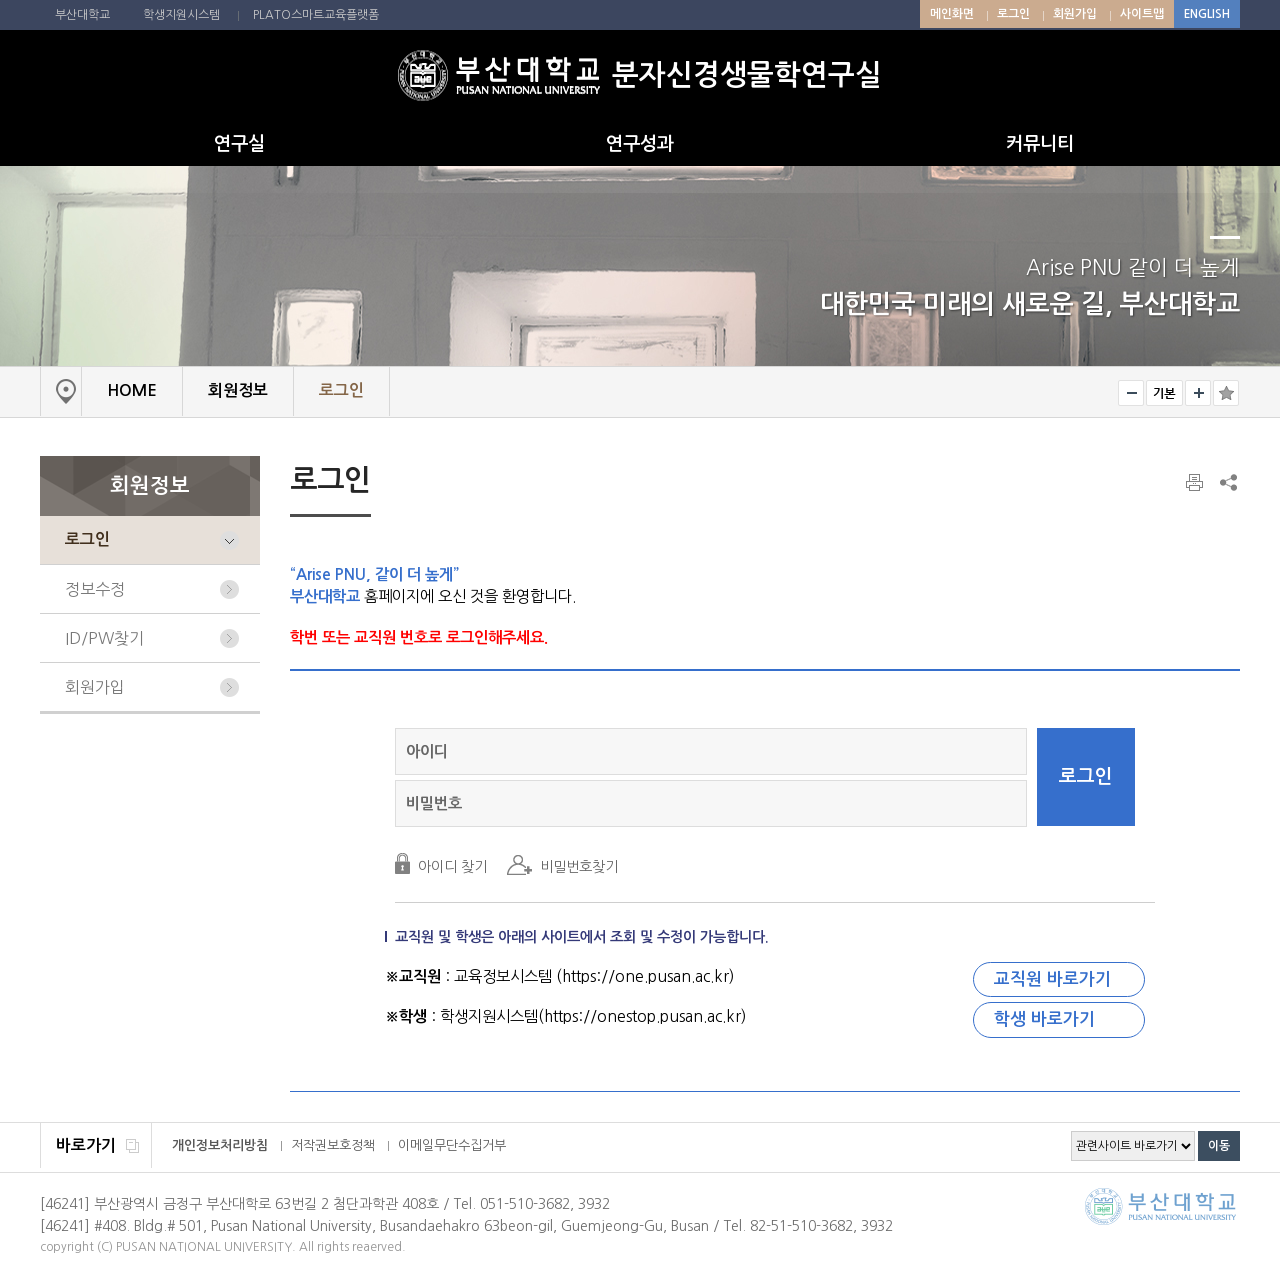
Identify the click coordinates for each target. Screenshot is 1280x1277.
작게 (1131, 393)
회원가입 (1075, 14)
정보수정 (95, 589)
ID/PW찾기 (104, 638)
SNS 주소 (1227, 482)
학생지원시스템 (181, 15)
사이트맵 (1142, 14)
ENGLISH (1207, 14)
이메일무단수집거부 (452, 1145)
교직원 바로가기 (1052, 979)
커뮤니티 (1040, 144)
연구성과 (640, 144)
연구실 (239, 144)
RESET (1164, 393)
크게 (1198, 393)
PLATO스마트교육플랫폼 (316, 15)
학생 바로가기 (1044, 1019)
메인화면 (952, 14)
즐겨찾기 (1226, 393)
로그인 (1013, 14)
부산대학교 (82, 15)
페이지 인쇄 (1196, 483)
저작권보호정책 (333, 1145)
